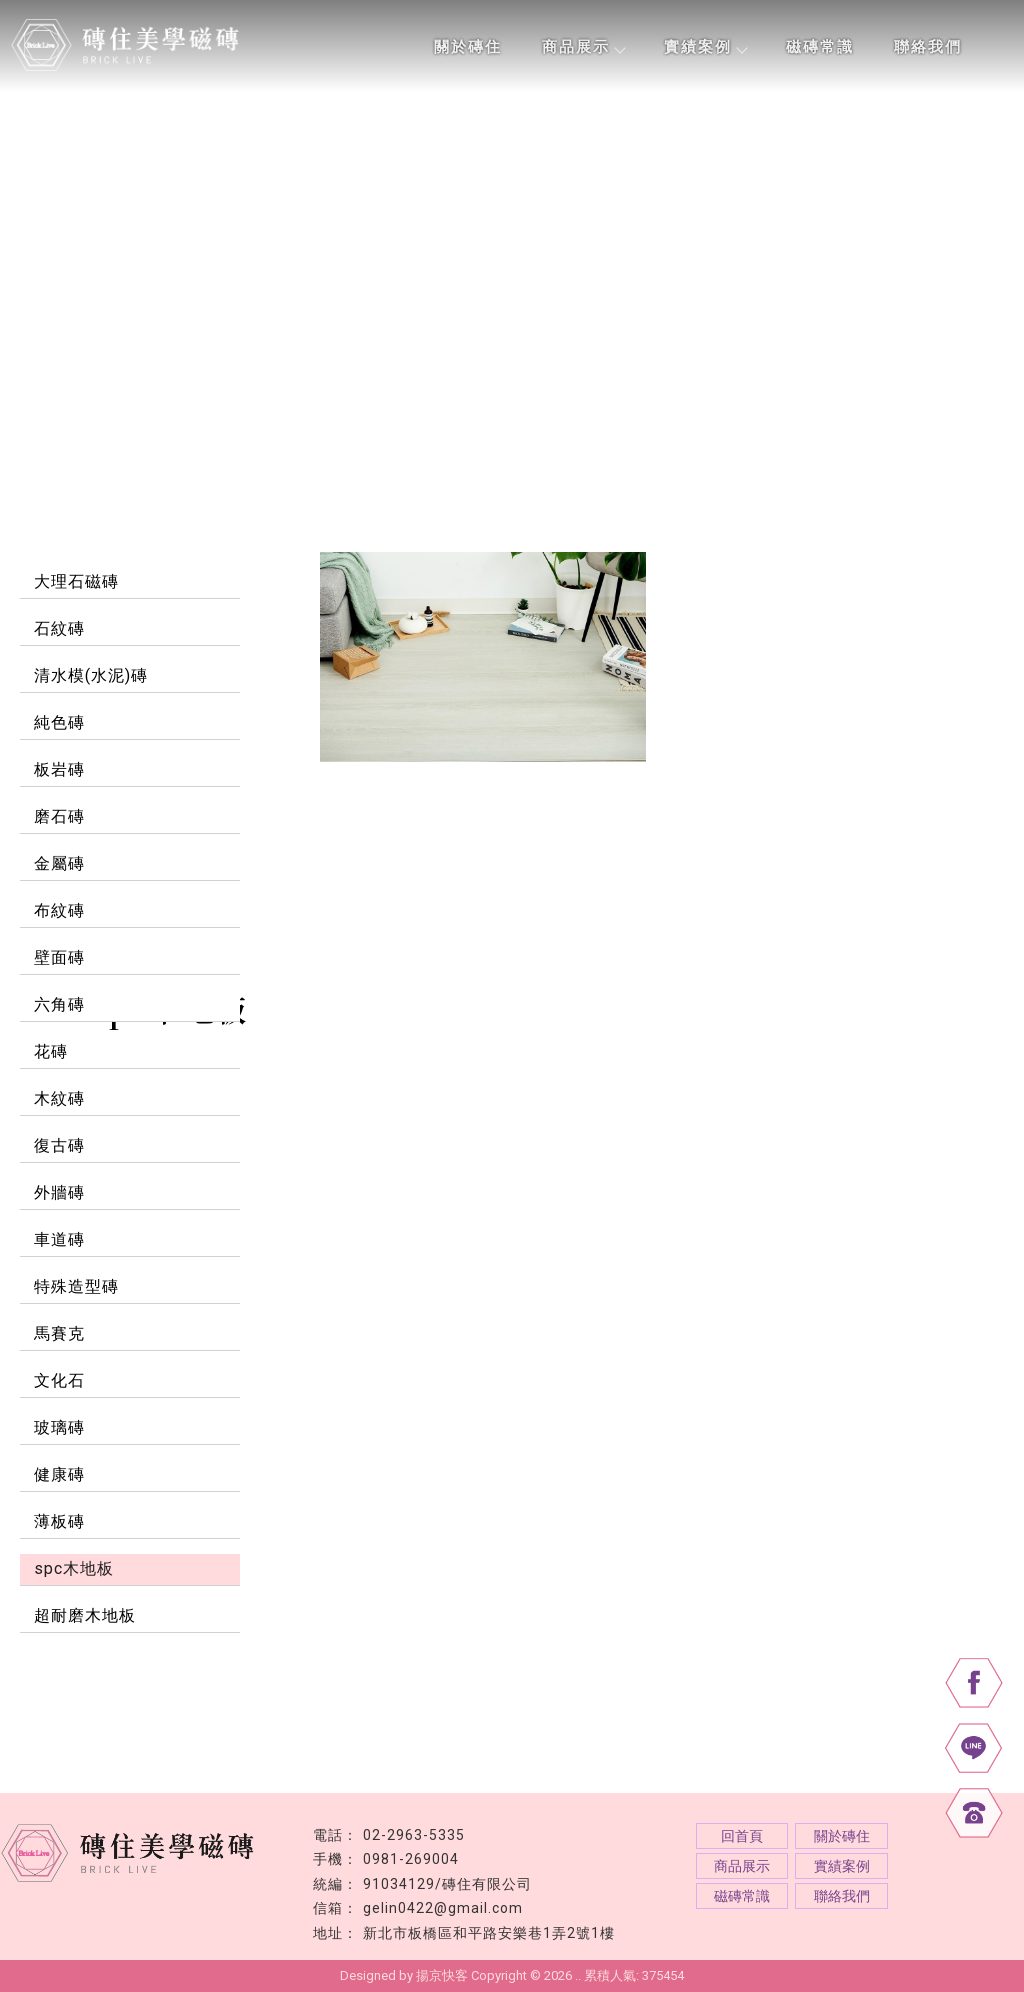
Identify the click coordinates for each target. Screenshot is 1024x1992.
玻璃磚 (59, 1427)
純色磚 (59, 722)
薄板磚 (59, 1521)
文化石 (59, 1380)
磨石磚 (59, 816)
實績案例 (705, 47)
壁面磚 (59, 957)
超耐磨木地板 (85, 1615)
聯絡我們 (928, 47)
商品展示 (583, 47)
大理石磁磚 (76, 581)
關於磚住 (468, 47)
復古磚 (59, 1145)
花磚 (51, 1051)
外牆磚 (59, 1192)
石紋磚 (59, 628)
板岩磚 (59, 769)
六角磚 (59, 1004)
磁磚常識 (820, 47)
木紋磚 (59, 1098)
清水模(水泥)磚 (91, 675)
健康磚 (59, 1474)
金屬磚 (59, 863)
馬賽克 (59, 1333)
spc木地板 (74, 1568)
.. (578, 1975)
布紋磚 (59, 910)
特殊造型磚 (76, 1286)
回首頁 (742, 1836)
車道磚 (59, 1239)
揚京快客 (442, 1975)
